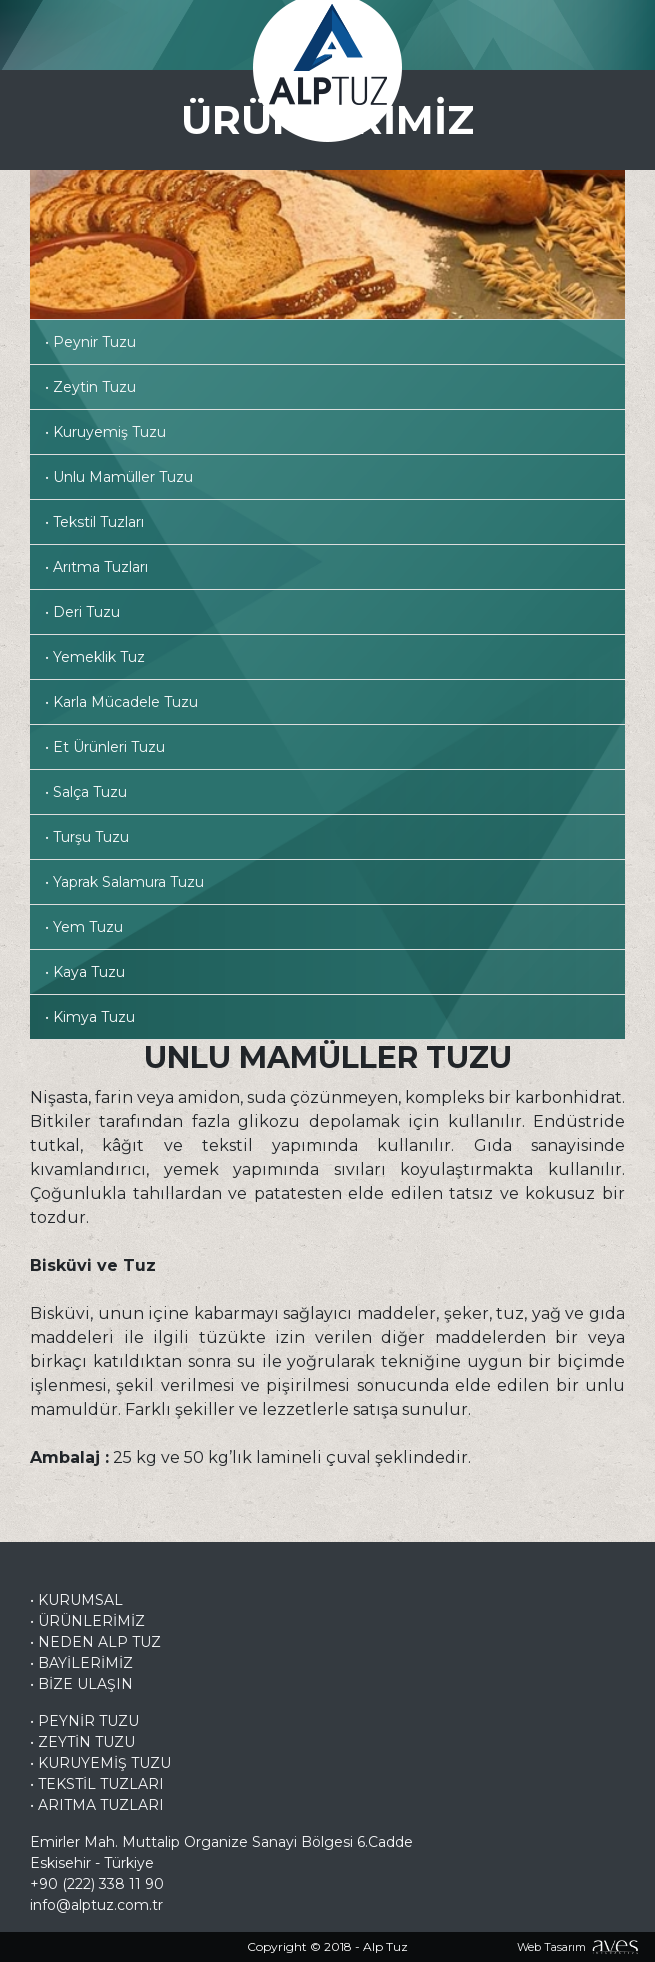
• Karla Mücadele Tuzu (121, 702)
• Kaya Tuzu (85, 972)
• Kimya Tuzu (90, 1017)
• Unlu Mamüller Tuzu (119, 477)
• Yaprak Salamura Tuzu (124, 882)
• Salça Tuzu (86, 792)
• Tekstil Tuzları (94, 522)
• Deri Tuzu (82, 612)
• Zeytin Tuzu (90, 387)
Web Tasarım (551, 1947)
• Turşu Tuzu (87, 837)
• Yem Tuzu (84, 927)
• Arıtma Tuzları (96, 567)
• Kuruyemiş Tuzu (105, 432)
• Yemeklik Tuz (95, 657)
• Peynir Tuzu (90, 342)
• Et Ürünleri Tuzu (105, 747)
